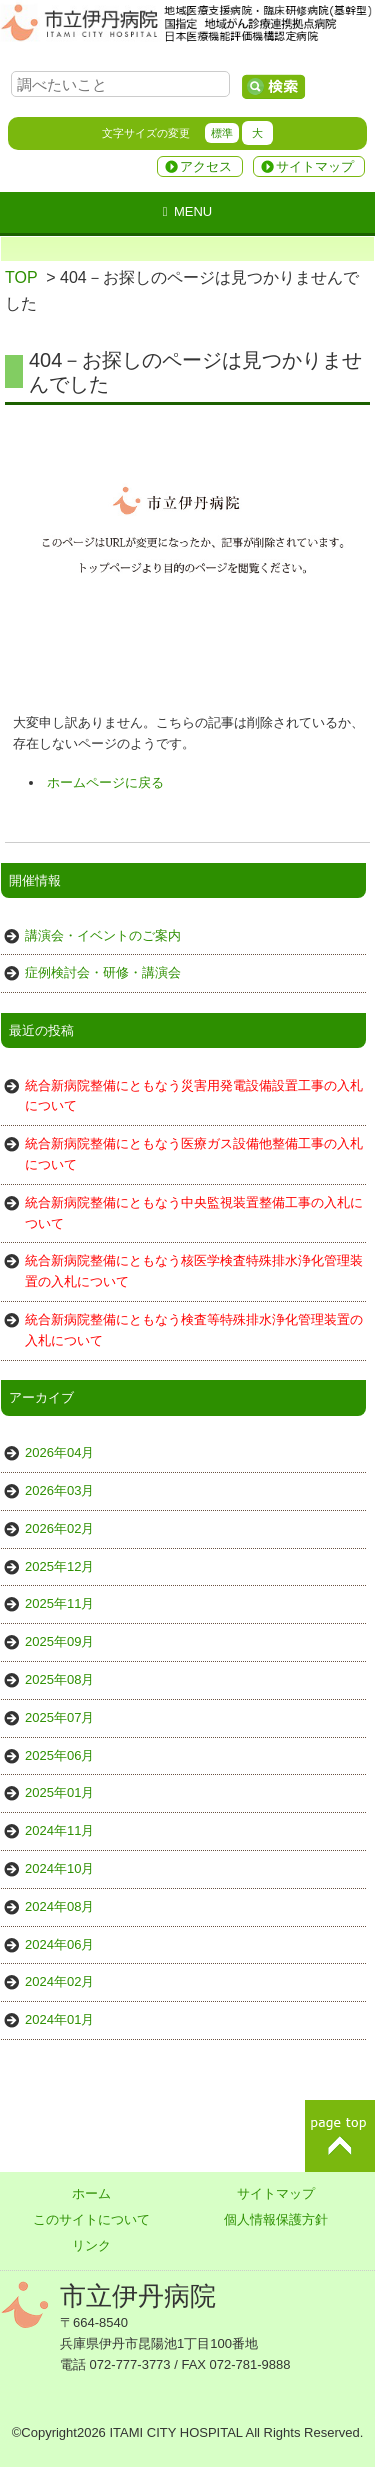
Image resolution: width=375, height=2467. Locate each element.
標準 (222, 133)
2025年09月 (59, 1641)
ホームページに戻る (105, 782)
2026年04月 (59, 1452)
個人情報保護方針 (276, 2219)
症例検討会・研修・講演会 (103, 972)
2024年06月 (59, 1944)
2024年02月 (59, 1981)
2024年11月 (59, 1830)
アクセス (206, 166)
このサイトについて (91, 2219)
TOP (21, 277)
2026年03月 (59, 1490)
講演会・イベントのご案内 (103, 935)
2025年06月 (59, 1755)
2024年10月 (59, 1868)
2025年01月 (59, 1792)
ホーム (91, 2193)
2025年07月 (59, 1717)
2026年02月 (59, 1528)
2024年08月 (59, 1906)
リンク (91, 2245)
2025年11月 (59, 1603)
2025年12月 (59, 1566)
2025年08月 (59, 1679)
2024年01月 (59, 2019)
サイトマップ (315, 166)
